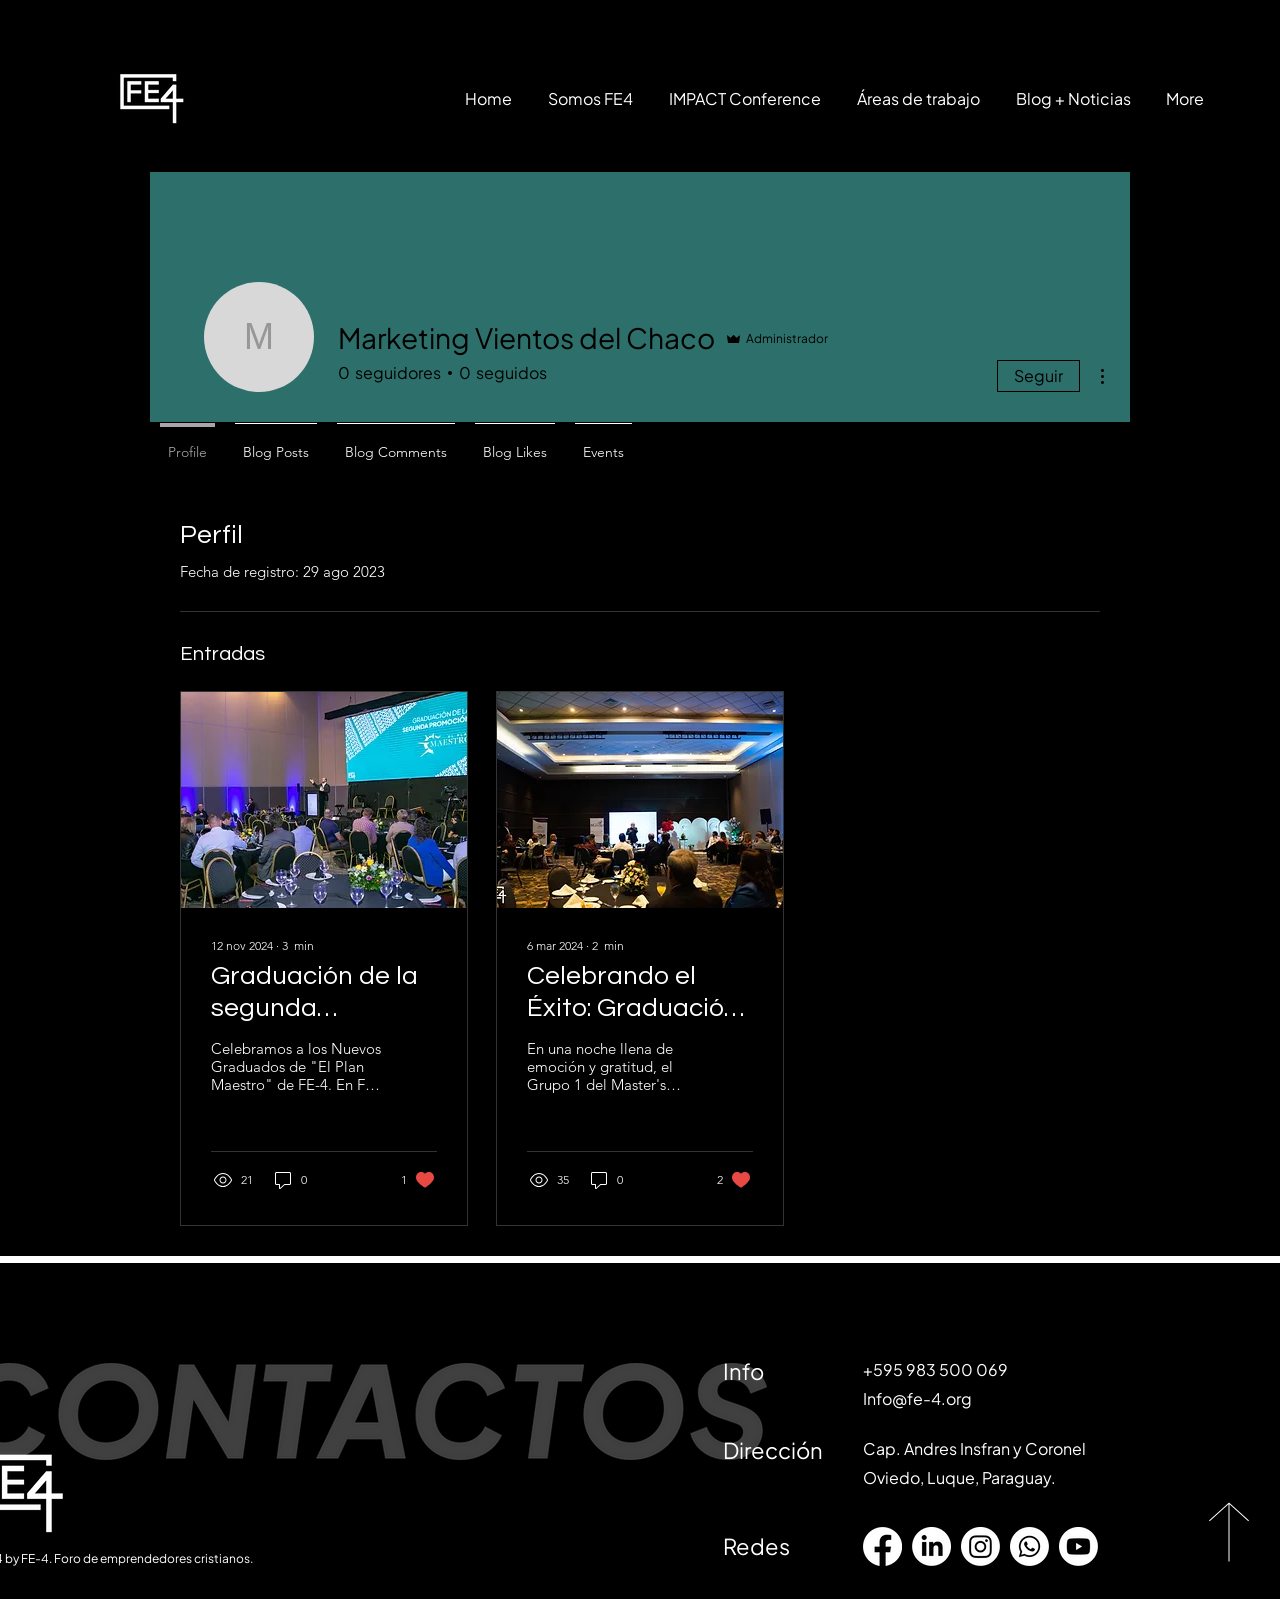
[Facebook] (882, 1546)
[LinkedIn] (931, 1546)
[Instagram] (980, 1546)
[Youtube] (1078, 1546)
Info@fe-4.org (917, 1398)
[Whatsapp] (1029, 1546)
